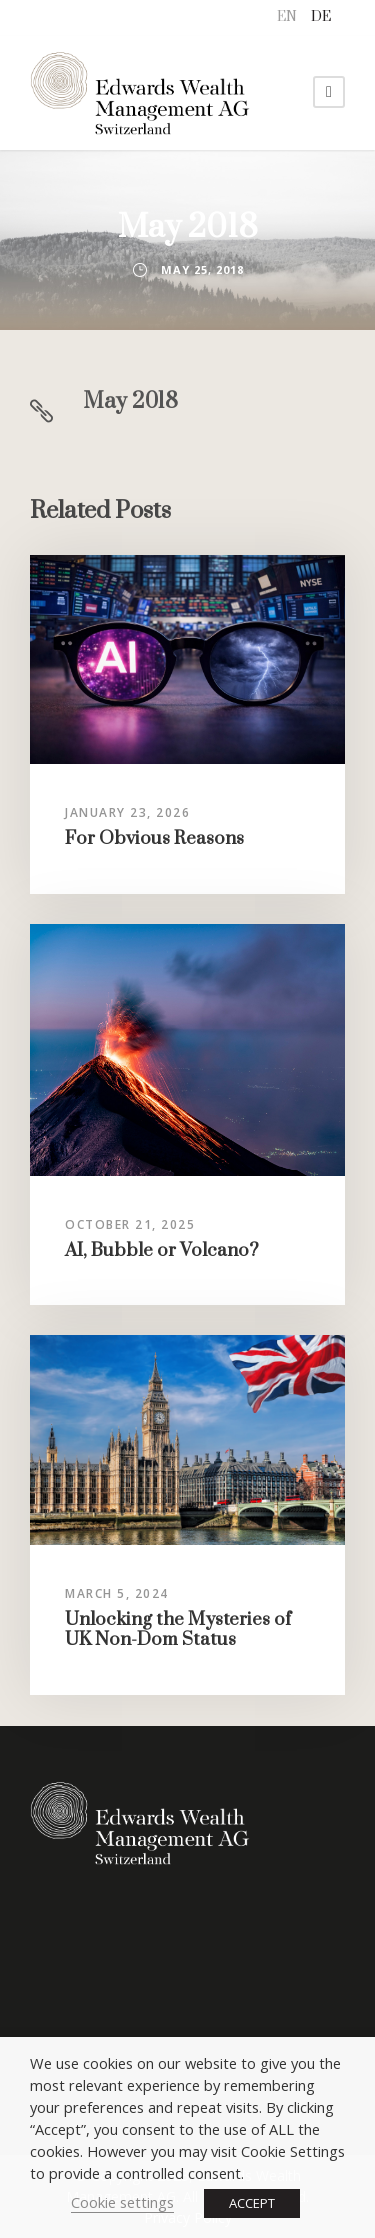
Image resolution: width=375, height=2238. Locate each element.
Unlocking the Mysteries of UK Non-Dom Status (178, 1629)
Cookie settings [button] (122, 2202)
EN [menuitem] (287, 17)
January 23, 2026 (127, 812)
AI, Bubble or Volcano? (162, 1250)
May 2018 (130, 401)
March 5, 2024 (117, 1593)
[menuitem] (287, 17)
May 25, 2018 (202, 269)
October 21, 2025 (130, 1224)
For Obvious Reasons (154, 838)
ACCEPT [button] (252, 2203)
